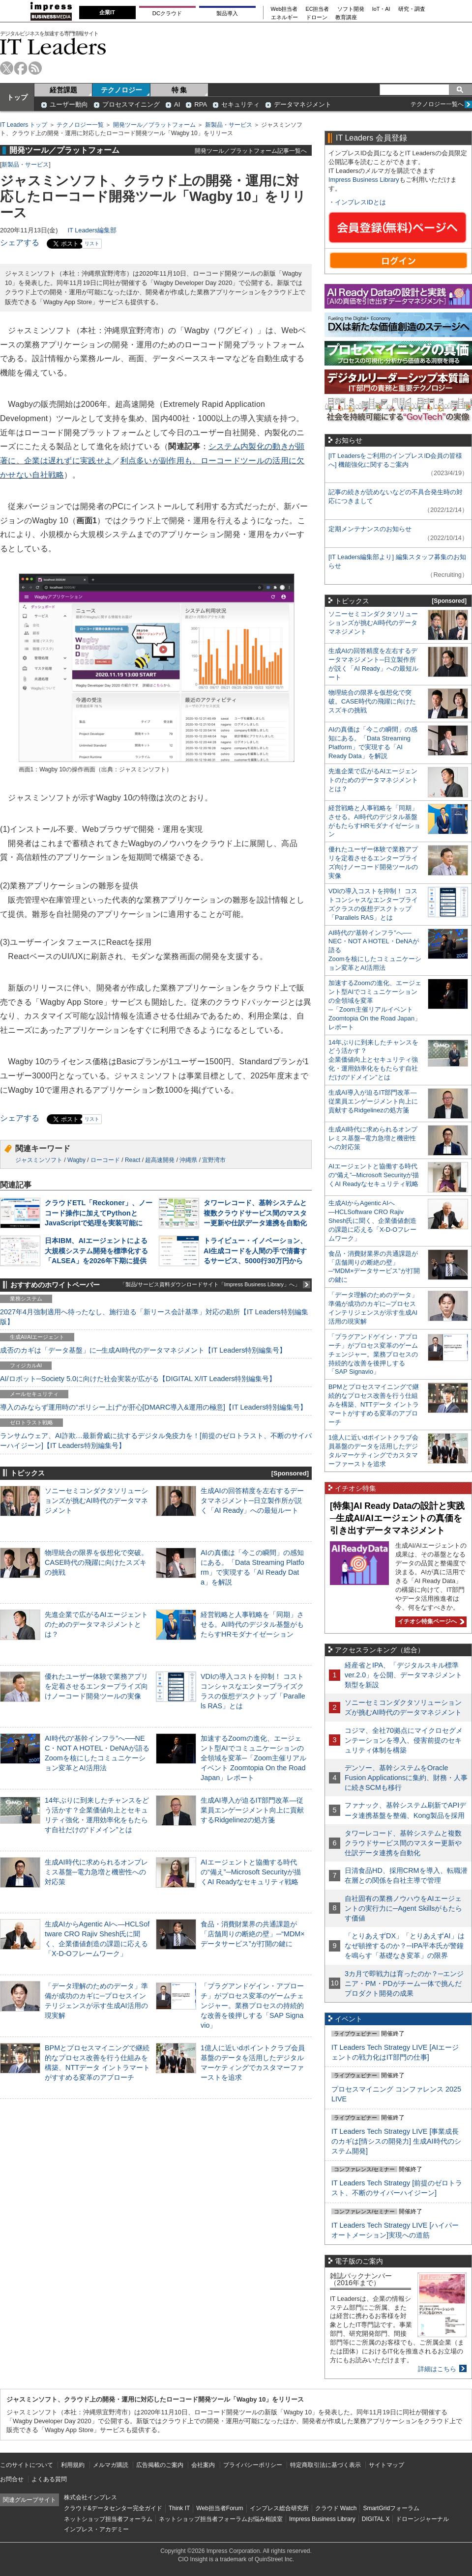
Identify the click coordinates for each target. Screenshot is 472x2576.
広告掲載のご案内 (159, 2465)
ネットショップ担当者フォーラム (108, 2519)
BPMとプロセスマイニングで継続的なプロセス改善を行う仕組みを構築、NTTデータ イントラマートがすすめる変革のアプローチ (373, 1404)
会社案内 (203, 2465)
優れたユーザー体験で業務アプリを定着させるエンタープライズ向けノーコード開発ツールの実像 (96, 1686)
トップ (17, 97)
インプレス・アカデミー (96, 2529)
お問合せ (12, 2479)
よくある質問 (49, 2479)
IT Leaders (53, 46)
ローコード (105, 1160)
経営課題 (63, 90)
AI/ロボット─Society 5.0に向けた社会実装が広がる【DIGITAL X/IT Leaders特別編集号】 (138, 1379)
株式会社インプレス (90, 2497)
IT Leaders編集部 (92, 230)
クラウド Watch (336, 2508)
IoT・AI (381, 9)
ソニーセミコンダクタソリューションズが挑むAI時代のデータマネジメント (96, 1500)
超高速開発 (160, 1160)
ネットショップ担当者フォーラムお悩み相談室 (221, 2519)
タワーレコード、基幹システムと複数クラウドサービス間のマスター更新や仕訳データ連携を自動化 (255, 1212)
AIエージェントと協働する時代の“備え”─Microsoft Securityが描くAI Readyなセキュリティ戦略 (251, 1872)
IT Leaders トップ (23, 124)
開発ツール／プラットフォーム (154, 124)
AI (177, 104)
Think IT (179, 2508)
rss (35, 68)
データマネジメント (302, 104)
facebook (21, 68)
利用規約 (73, 2465)
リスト (92, 243)
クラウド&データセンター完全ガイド (113, 2508)
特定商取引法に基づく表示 (325, 2465)
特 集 (179, 90)
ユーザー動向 (69, 104)
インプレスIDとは (360, 202)
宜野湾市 (214, 1160)
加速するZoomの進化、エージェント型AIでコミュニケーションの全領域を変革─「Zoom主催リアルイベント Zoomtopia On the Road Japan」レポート (253, 1758)
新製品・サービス (228, 124)
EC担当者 (317, 9)
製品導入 (227, 13)
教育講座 (346, 17)
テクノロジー (121, 90)
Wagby (76, 1160)
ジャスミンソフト (38, 1160)
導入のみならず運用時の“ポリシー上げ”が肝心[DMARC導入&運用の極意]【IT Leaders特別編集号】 (153, 1407)
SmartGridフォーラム (391, 2508)
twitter (6, 68)
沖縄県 (188, 1160)
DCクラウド (167, 13)
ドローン (316, 17)
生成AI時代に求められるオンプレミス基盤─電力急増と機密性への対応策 (96, 1872)
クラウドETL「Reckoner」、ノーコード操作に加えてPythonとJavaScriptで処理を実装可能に (98, 1212)
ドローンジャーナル (422, 2519)
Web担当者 (284, 9)
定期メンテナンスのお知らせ (370, 529)
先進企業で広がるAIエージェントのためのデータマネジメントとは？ (96, 1624)
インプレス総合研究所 (279, 2508)
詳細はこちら (437, 2369)
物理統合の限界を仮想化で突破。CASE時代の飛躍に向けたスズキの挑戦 (96, 1562)
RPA (200, 104)
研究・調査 (411, 9)
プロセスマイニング (131, 104)
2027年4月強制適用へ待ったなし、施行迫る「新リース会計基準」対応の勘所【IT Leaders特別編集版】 (154, 1317)
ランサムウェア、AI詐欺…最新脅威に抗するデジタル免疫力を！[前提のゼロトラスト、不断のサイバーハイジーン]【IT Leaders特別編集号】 (156, 1440)
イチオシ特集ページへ (429, 1621)
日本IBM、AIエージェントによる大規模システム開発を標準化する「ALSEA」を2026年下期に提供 (96, 1250)
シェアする (19, 242)
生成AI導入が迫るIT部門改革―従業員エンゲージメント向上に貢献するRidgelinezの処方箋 (252, 1810)
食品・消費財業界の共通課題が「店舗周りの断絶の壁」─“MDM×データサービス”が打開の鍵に (253, 1934)
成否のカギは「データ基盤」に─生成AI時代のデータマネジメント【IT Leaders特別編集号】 (143, 1350)
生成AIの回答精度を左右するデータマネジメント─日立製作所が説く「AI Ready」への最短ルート (252, 1500)
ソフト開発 (350, 9)
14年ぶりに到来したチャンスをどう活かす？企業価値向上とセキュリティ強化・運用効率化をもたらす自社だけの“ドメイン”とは (373, 1060)
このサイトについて (26, 2465)
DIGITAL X (376, 2519)
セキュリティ (240, 104)
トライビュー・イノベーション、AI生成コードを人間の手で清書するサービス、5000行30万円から (255, 1250)
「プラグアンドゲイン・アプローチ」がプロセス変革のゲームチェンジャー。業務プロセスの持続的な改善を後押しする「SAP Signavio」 (252, 2006)
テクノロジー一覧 (80, 124)
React (132, 1160)
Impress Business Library (363, 179)
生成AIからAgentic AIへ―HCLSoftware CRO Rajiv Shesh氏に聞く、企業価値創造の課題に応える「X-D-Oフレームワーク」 (372, 1220)
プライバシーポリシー (252, 2465)
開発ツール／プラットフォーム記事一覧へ (251, 150)
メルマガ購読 (110, 2465)
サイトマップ (386, 2465)
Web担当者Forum (219, 2508)
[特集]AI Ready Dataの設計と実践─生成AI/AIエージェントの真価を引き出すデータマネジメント (397, 1518)
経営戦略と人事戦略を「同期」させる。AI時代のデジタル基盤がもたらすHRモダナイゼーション (252, 1624)
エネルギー (284, 17)
